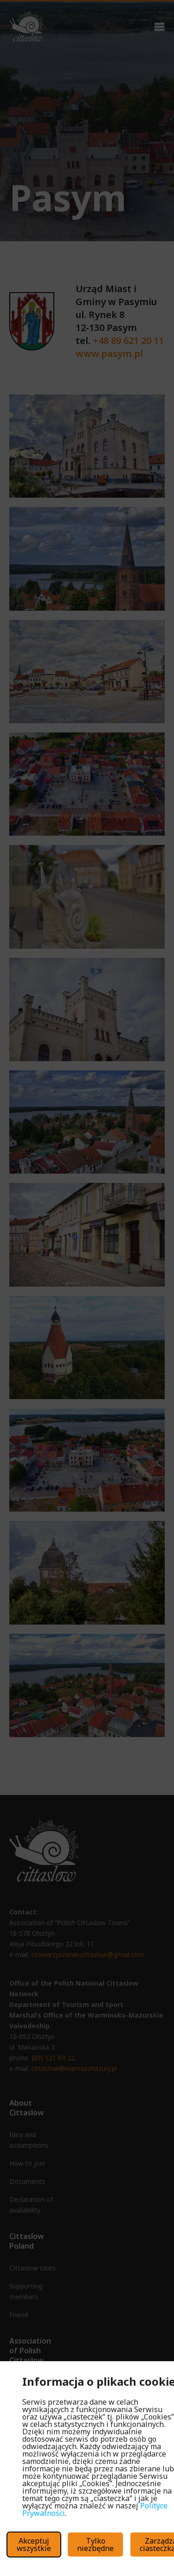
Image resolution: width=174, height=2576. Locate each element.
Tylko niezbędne (95, 2544)
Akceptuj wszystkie (34, 2544)
